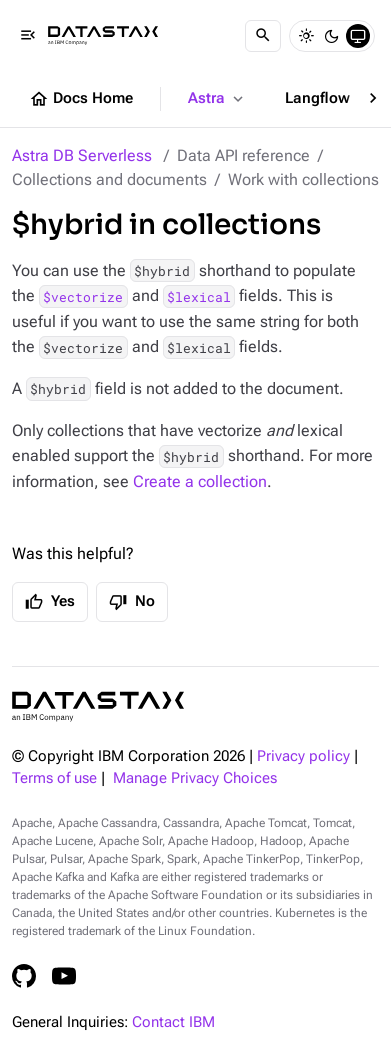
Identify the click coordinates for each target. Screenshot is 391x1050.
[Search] (263, 36)
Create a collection (200, 481)
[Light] (306, 36)
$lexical (199, 296)
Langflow (328, 99)
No (132, 602)
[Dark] (332, 36)
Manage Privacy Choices (195, 778)
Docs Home (81, 99)
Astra (217, 99)
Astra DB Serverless (82, 155)
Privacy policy (303, 756)
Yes (50, 602)
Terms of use (54, 778)
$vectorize (83, 296)
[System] (358, 36)
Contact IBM (173, 1022)
